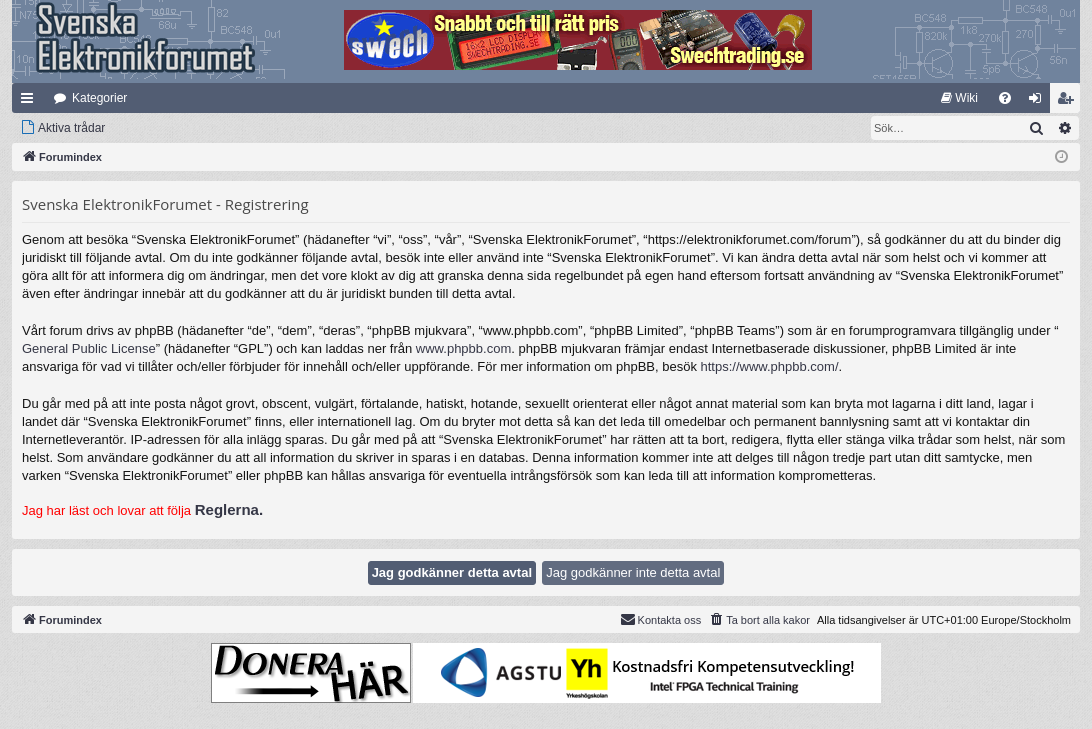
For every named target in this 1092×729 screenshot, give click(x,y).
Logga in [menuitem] (1039, 102)
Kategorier (99, 98)
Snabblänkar (31, 102)
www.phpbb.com (463, 348)
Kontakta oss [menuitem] (661, 619)
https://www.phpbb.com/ (770, 366)
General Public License (89, 348)
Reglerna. (229, 509)
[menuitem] (959, 98)
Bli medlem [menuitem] (1069, 102)
